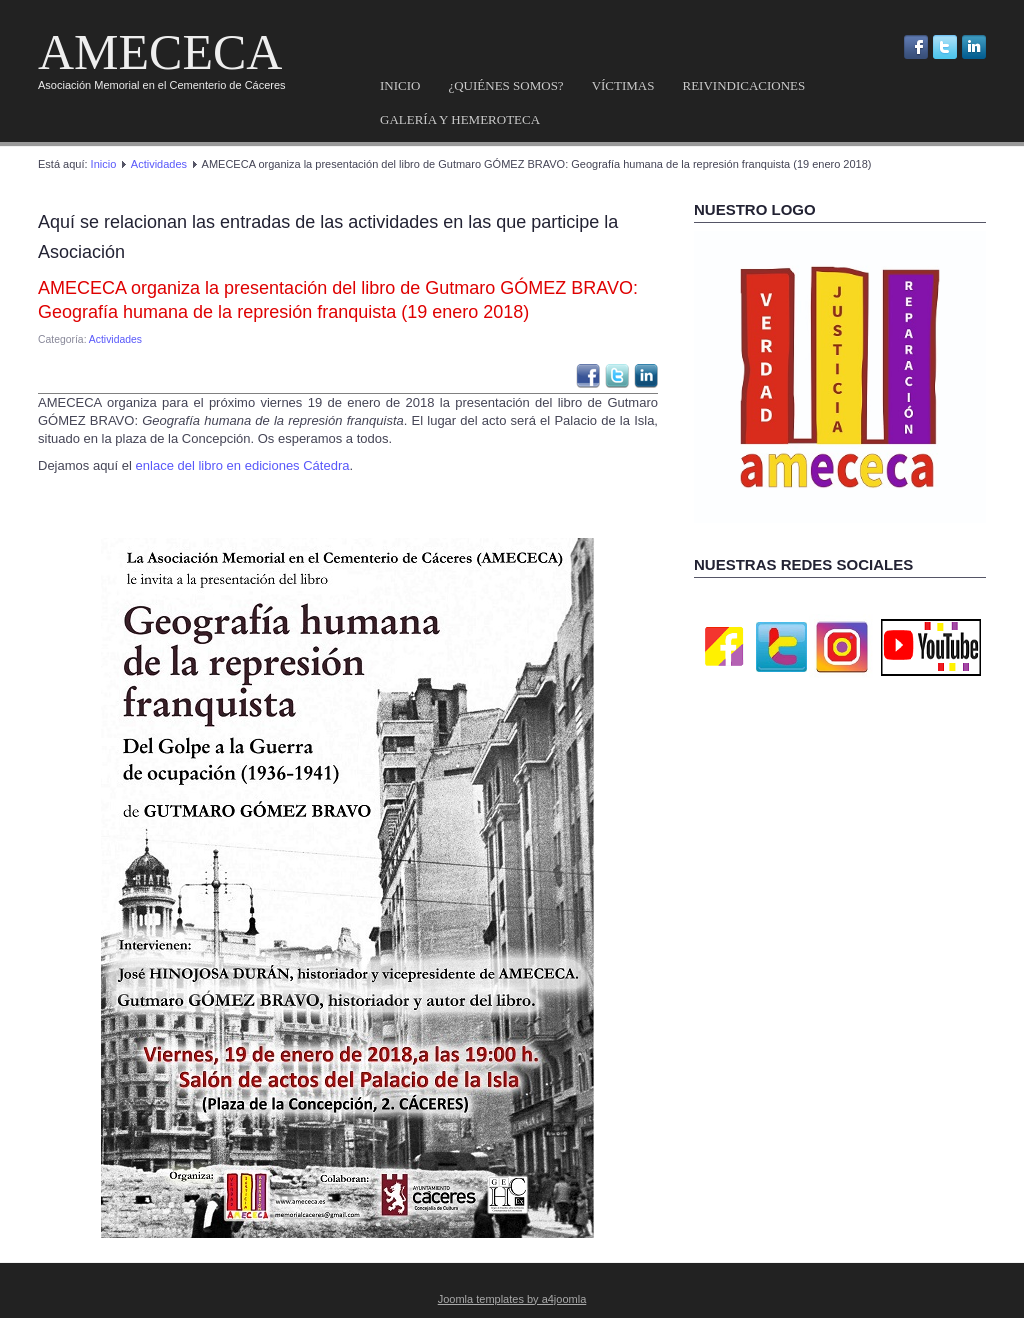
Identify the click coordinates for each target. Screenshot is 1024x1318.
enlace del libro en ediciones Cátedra (241, 465)
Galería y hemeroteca (460, 119)
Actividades (159, 164)
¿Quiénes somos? (505, 85)
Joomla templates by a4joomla (512, 1299)
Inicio (400, 85)
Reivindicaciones (743, 85)
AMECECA (160, 52)
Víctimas (623, 85)
